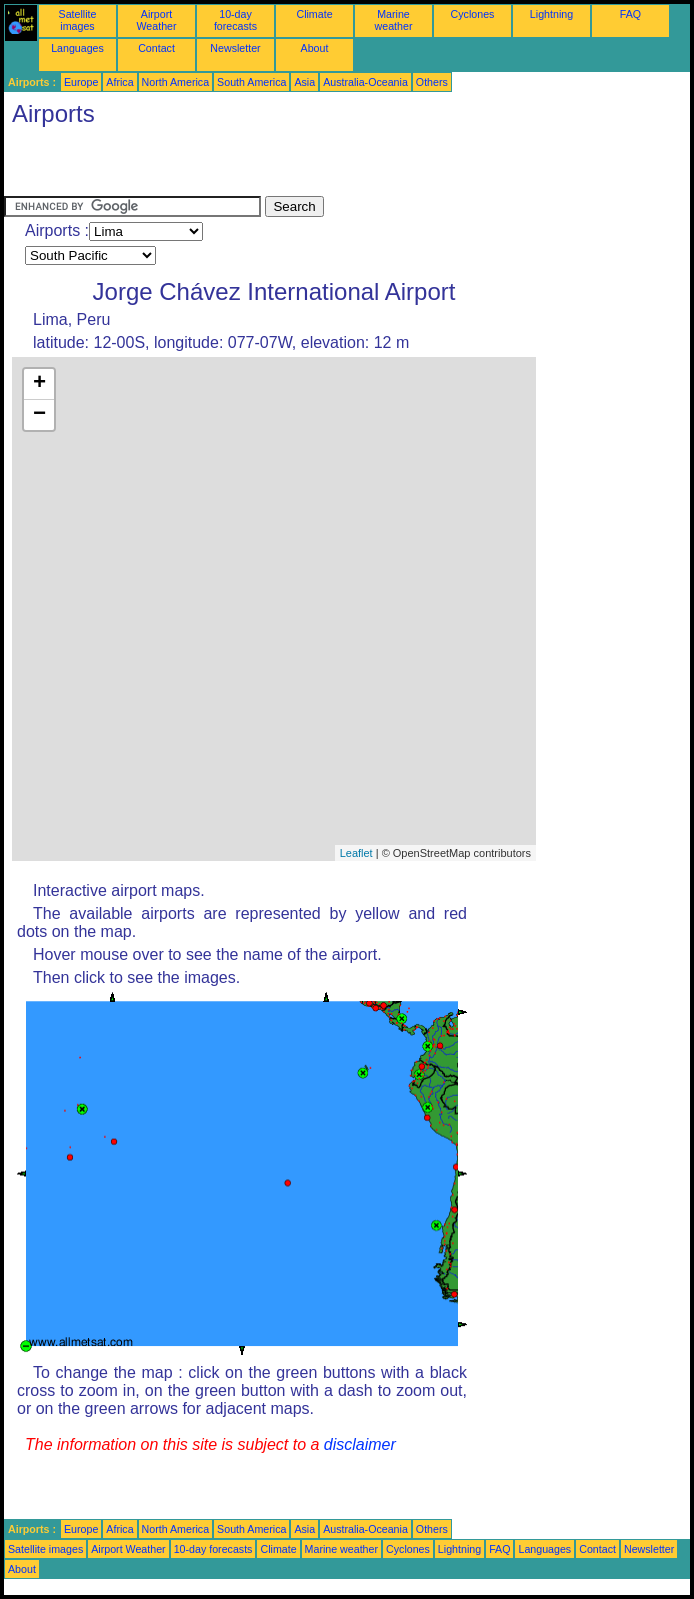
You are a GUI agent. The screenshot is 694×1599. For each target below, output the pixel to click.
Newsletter (235, 48)
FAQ (630, 14)
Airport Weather (156, 20)
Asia (304, 82)
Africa (119, 82)
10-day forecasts (235, 20)
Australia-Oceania (365, 82)
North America (176, 82)
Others (432, 82)
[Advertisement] (238, 166)
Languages (77, 48)
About (315, 48)
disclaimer (360, 1444)
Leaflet (356, 853)
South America (251, 82)
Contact (156, 48)
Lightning (551, 14)
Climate (314, 14)
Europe (81, 82)
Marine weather (394, 20)
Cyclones (473, 14)
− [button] (39, 415)
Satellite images (78, 20)
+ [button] (39, 384)
